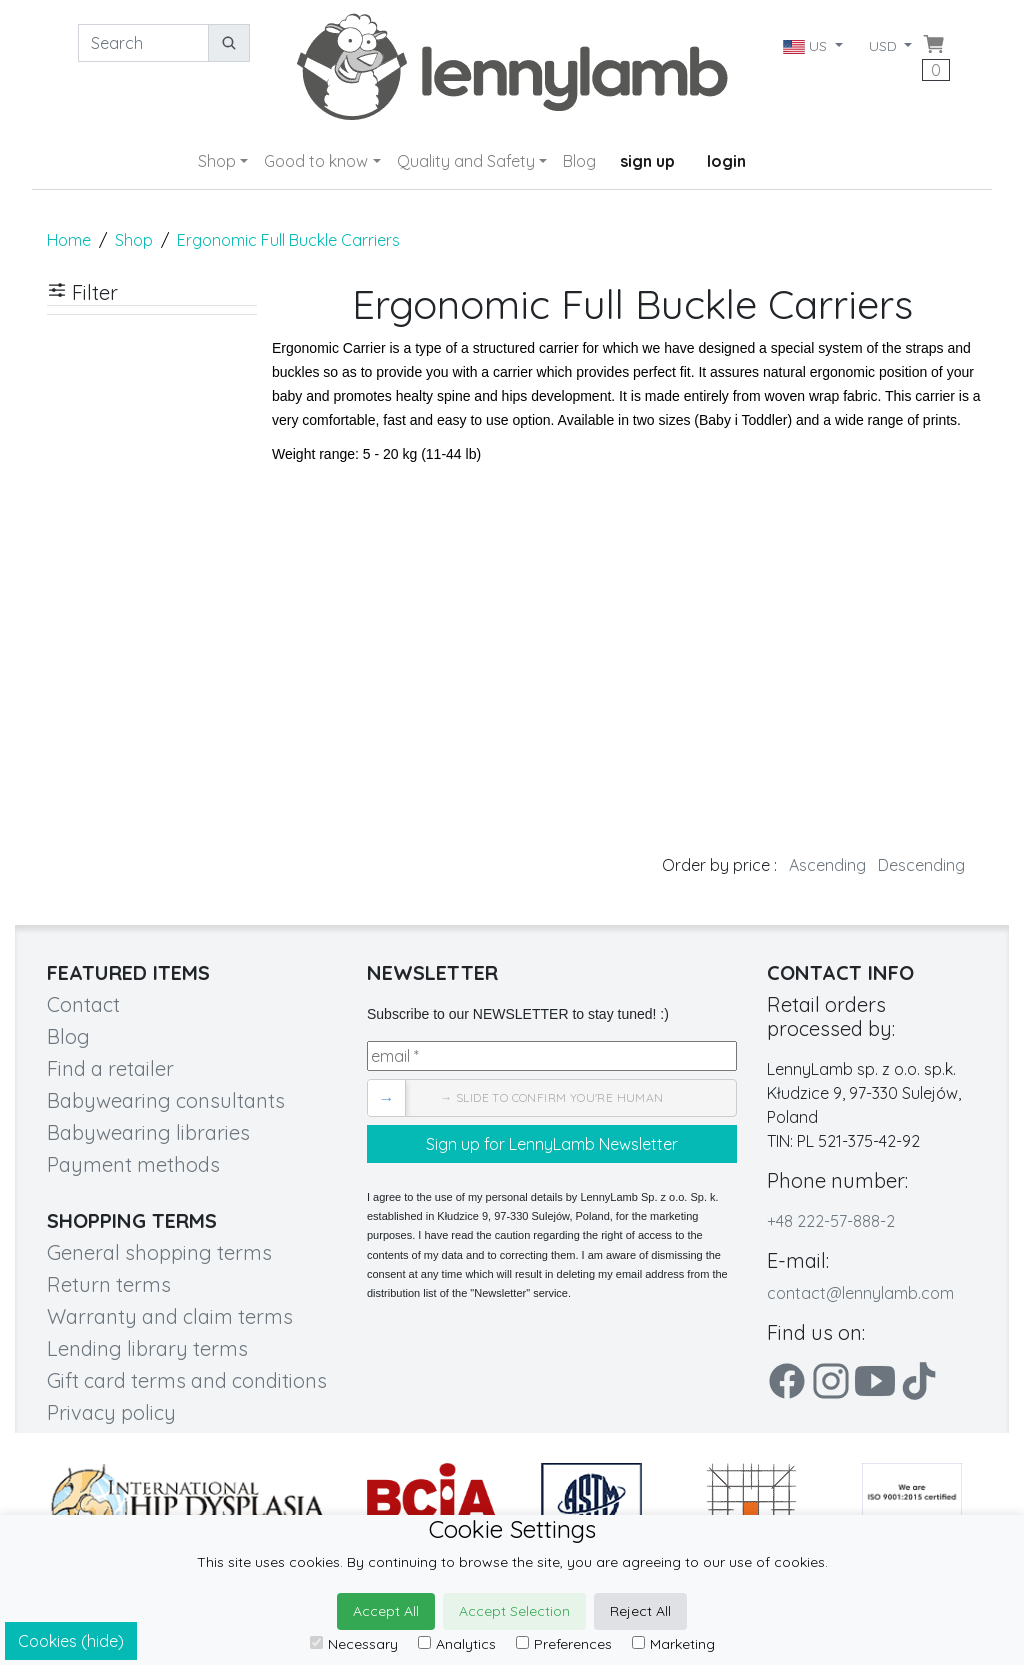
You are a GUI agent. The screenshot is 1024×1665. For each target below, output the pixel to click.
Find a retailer (110, 1068)
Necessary (354, 1644)
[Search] (143, 43)
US (806, 46)
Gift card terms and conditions (187, 1380)
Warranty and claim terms (170, 1316)
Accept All (386, 1611)
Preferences (564, 1644)
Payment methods (133, 1164)
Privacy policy (111, 1412)
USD (885, 46)
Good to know (316, 161)
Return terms (109, 1284)
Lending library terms (147, 1348)
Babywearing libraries (148, 1132)
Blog (579, 161)
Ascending (827, 865)
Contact (83, 1004)
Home (69, 240)
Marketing (673, 1644)
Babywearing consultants (166, 1100)
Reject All (640, 1611)
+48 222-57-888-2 (831, 1221)
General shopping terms (159, 1252)
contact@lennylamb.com (860, 1293)
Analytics (457, 1644)
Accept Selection (514, 1611)
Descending (921, 865)
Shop (217, 161)
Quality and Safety (466, 161)
